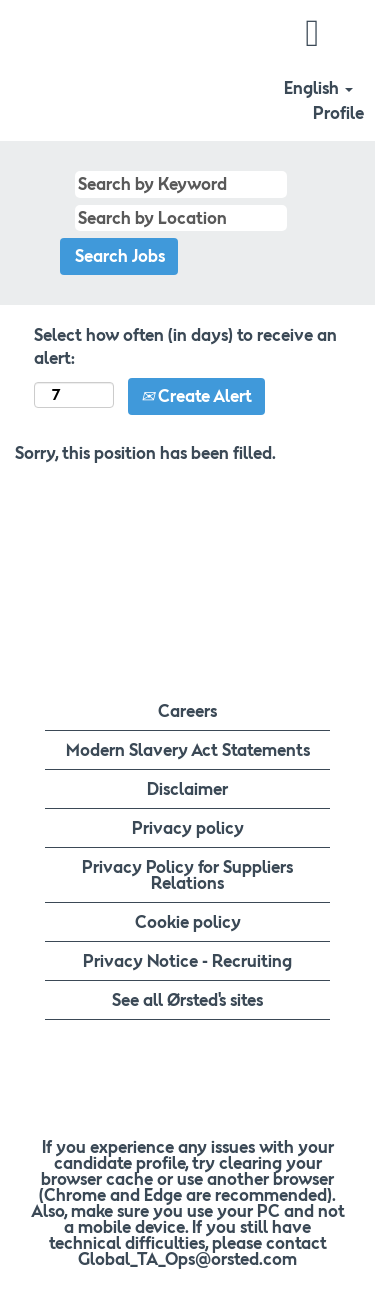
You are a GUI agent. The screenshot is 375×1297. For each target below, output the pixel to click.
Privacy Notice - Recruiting (187, 961)
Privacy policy (188, 828)
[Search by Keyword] (181, 184)
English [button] (318, 88)
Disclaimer (187, 789)
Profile (338, 113)
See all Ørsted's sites (187, 1000)
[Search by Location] (181, 218)
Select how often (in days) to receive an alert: (185, 346)
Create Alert (196, 396)
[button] (312, 33)
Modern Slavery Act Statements (188, 750)
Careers (187, 711)
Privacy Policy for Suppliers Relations (187, 875)
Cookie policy (188, 922)
